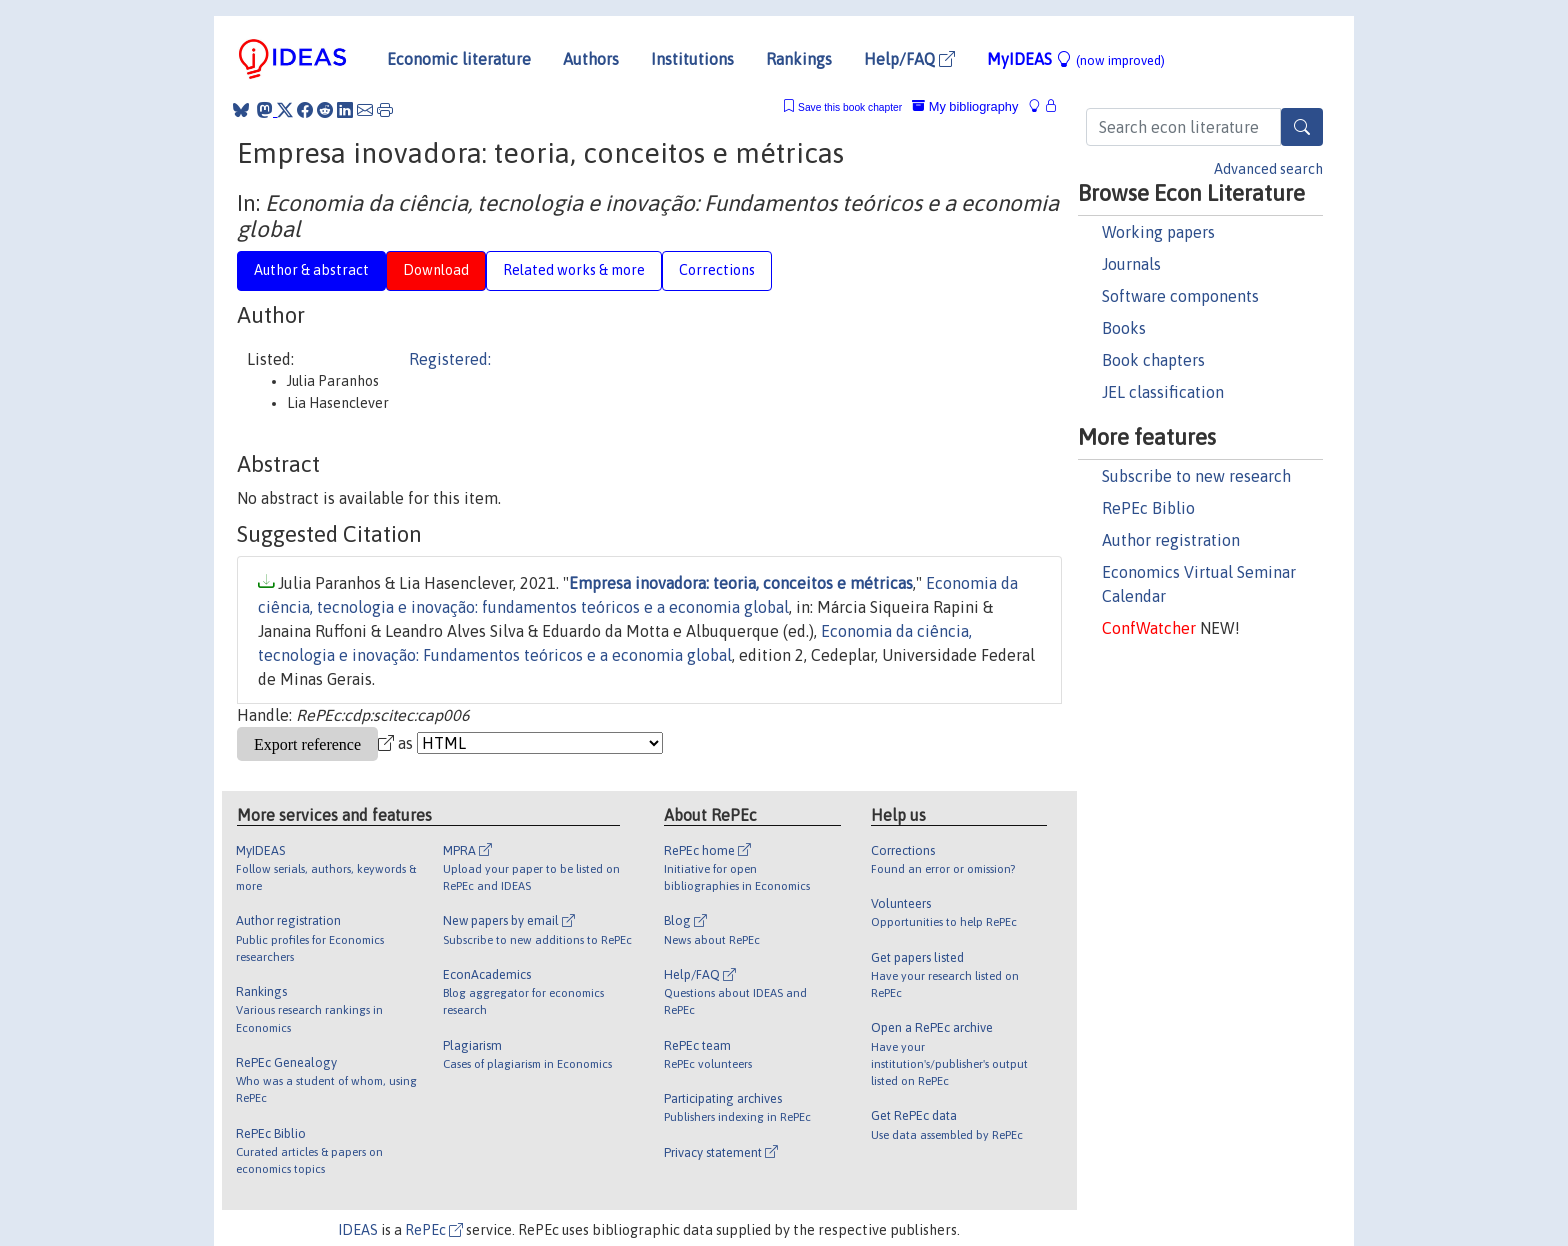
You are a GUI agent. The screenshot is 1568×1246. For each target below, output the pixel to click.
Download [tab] (436, 270)
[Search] (1302, 127)
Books (1124, 328)
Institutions (692, 59)
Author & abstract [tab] (311, 270)
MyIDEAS (1076, 59)
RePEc (434, 1230)
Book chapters (1153, 360)
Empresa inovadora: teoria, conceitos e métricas (741, 583)
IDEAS (358, 1230)
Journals (1131, 264)
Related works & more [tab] (574, 270)
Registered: (450, 359)
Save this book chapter (850, 107)
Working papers (1158, 232)
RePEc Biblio (1148, 508)
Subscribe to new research (1196, 476)
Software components (1180, 296)
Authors (591, 59)
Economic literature (459, 59)
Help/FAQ (909, 59)
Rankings (799, 59)
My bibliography (965, 106)
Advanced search (1268, 169)
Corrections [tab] (717, 270)
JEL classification (1163, 392)
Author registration (1171, 540)
